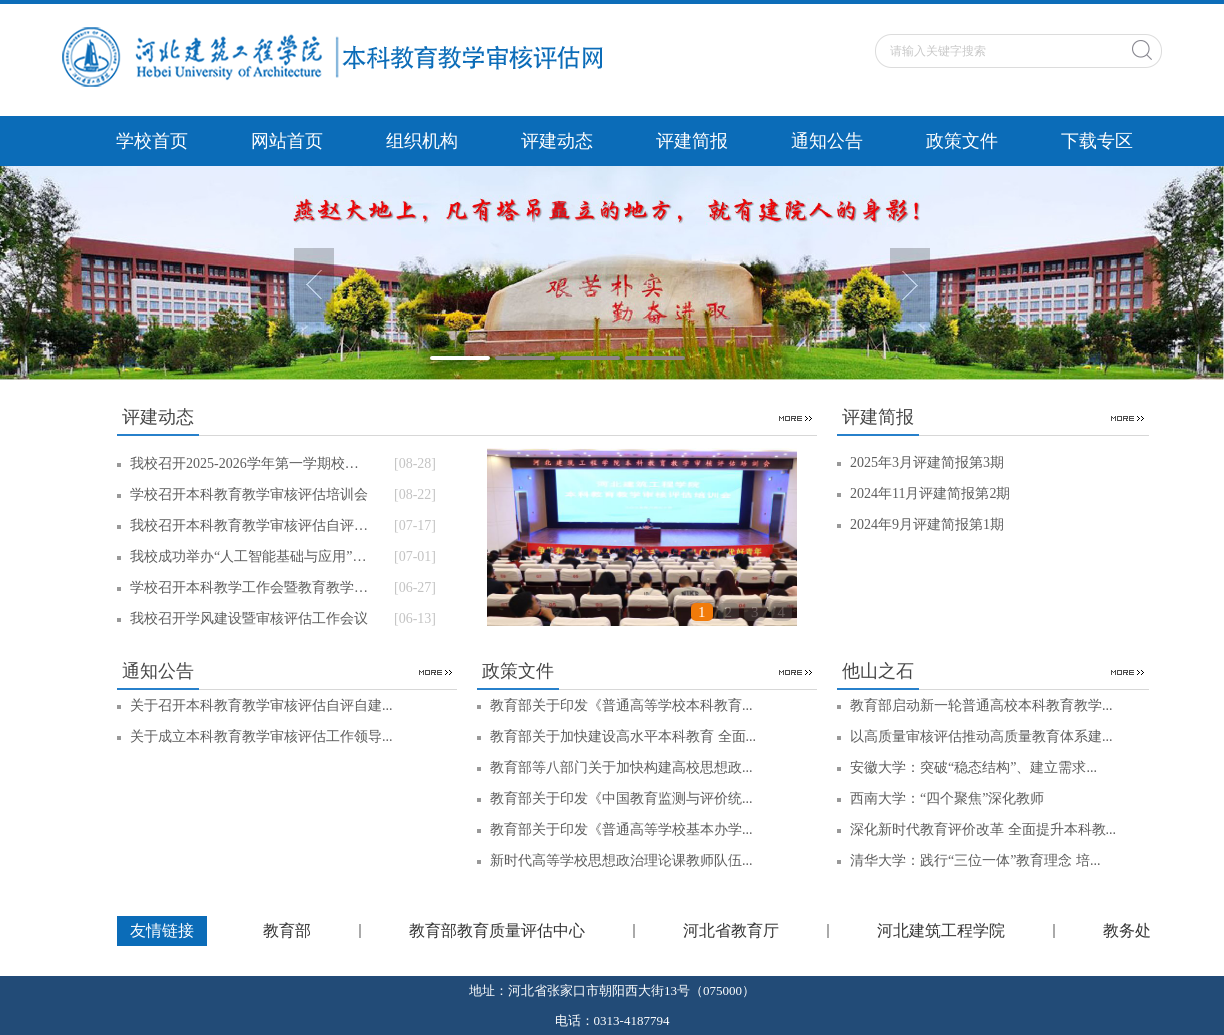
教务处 (1127, 931)
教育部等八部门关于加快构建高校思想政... (621, 767)
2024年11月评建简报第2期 (930, 493)
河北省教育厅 (731, 931)
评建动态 (557, 141)
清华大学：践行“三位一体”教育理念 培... (975, 860)
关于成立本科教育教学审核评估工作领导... (261, 736)
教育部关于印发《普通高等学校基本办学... (621, 829)
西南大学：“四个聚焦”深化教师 (947, 798)
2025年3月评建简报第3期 (927, 462)
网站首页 (287, 141)
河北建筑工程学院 (941, 931)
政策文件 (962, 141)
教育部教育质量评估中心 (497, 931)
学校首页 (152, 141)
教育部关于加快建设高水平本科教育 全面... (623, 736)
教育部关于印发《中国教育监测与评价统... (621, 798)
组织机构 (422, 141)
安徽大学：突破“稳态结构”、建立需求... (973, 767)
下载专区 (1097, 141)
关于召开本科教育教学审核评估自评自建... (261, 705)
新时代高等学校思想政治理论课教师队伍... (621, 860)
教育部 (287, 931)
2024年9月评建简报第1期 (927, 524)
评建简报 (692, 141)
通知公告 (827, 141)
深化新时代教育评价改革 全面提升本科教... (983, 829)
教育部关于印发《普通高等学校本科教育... (621, 705)
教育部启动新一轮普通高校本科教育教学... (981, 705)
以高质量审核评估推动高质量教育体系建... (981, 736)
